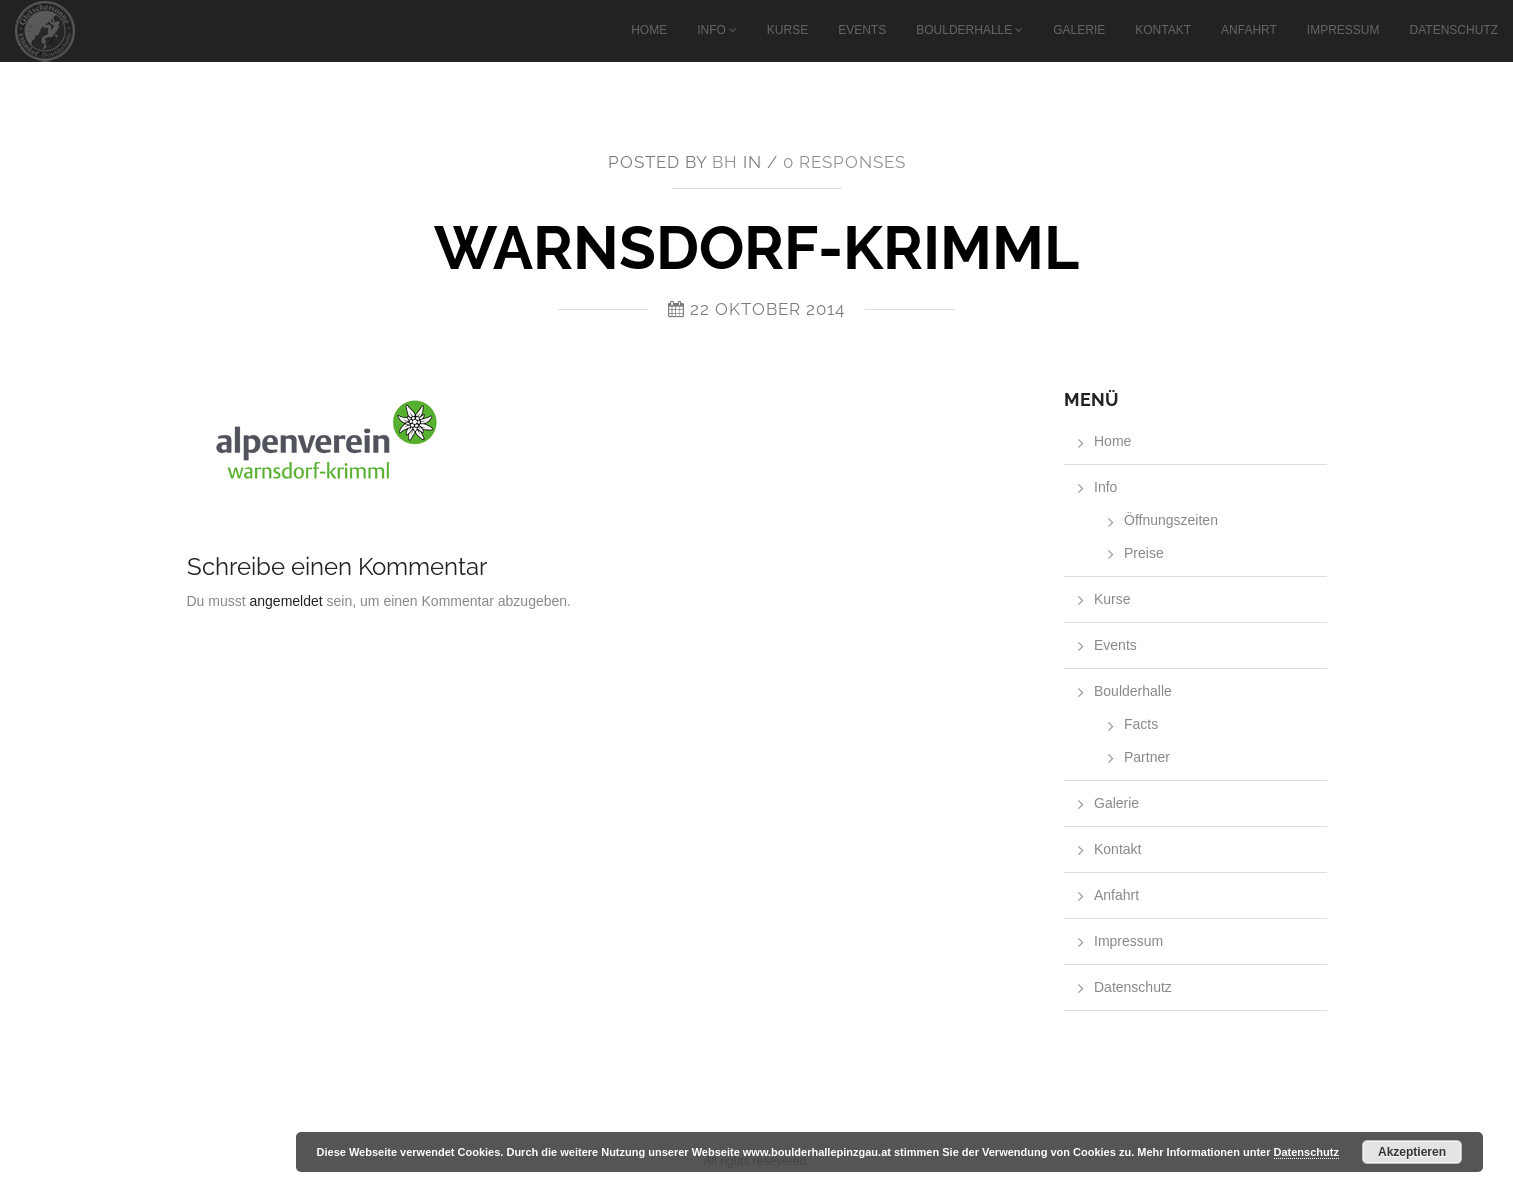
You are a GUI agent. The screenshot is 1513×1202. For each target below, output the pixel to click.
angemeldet (286, 601)
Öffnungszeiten (1171, 520)
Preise (1144, 553)
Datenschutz (1454, 30)
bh (725, 162)
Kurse (787, 30)
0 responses (844, 162)
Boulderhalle (964, 30)
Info (711, 30)
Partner (1147, 757)
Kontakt (1163, 30)
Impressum (1343, 30)
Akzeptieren (1412, 1152)
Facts (1141, 724)
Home (649, 30)
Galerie (1079, 30)
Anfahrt (1249, 30)
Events (862, 30)
